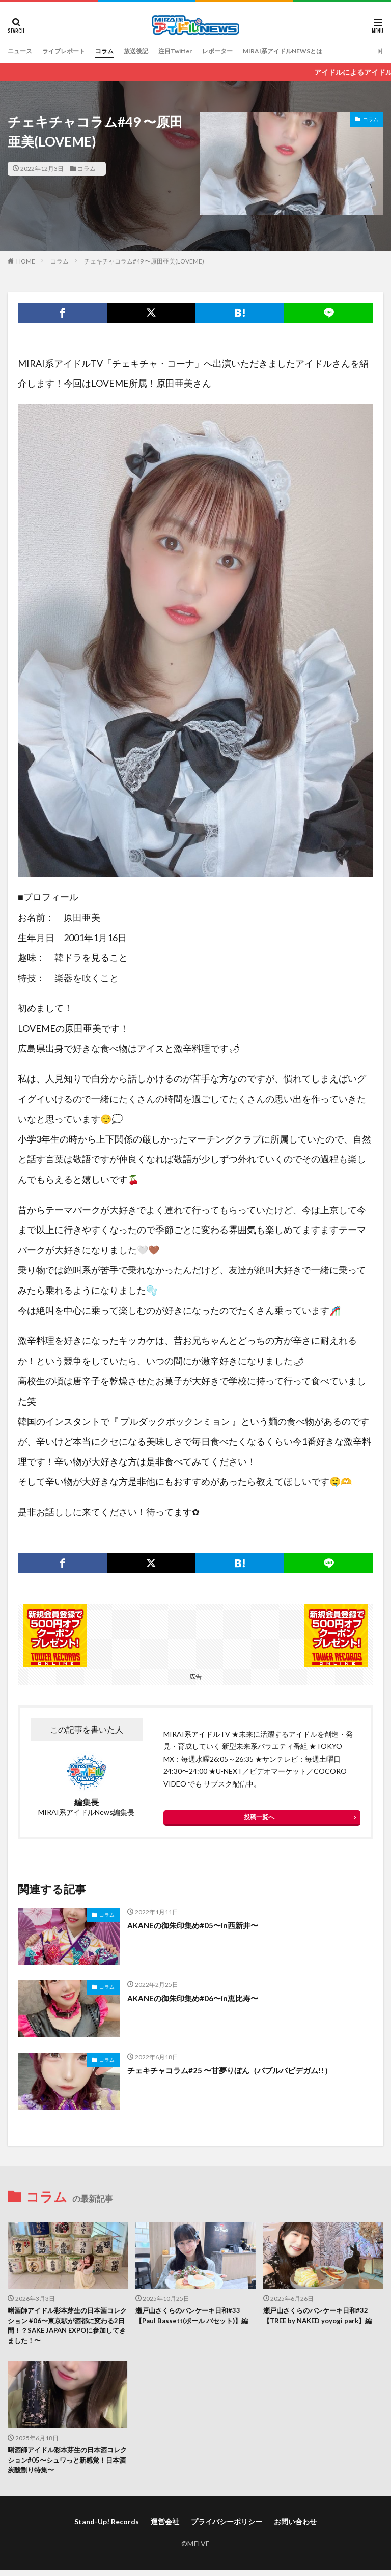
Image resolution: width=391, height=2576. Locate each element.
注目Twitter (197, 51)
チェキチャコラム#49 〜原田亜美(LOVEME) (144, 261)
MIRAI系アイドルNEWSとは (319, 51)
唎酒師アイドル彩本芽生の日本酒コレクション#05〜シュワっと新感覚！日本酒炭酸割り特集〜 (67, 2464)
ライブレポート (71, 51)
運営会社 (165, 2526)
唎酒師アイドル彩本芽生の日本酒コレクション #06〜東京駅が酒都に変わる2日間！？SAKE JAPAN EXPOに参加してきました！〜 (67, 2327)
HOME (25, 261)
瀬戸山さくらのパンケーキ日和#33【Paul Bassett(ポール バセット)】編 (192, 2322)
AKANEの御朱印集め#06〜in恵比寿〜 (196, 1998)
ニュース (22, 51)
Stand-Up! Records (106, 2526)
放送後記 (152, 51)
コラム (117, 51)
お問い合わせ (295, 2526)
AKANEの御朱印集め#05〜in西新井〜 (196, 1925)
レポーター (245, 51)
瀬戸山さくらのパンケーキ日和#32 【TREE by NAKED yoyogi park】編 (321, 2316)
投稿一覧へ (259, 1817)
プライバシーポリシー (226, 2526)
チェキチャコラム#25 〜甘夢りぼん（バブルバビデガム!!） (235, 2070)
